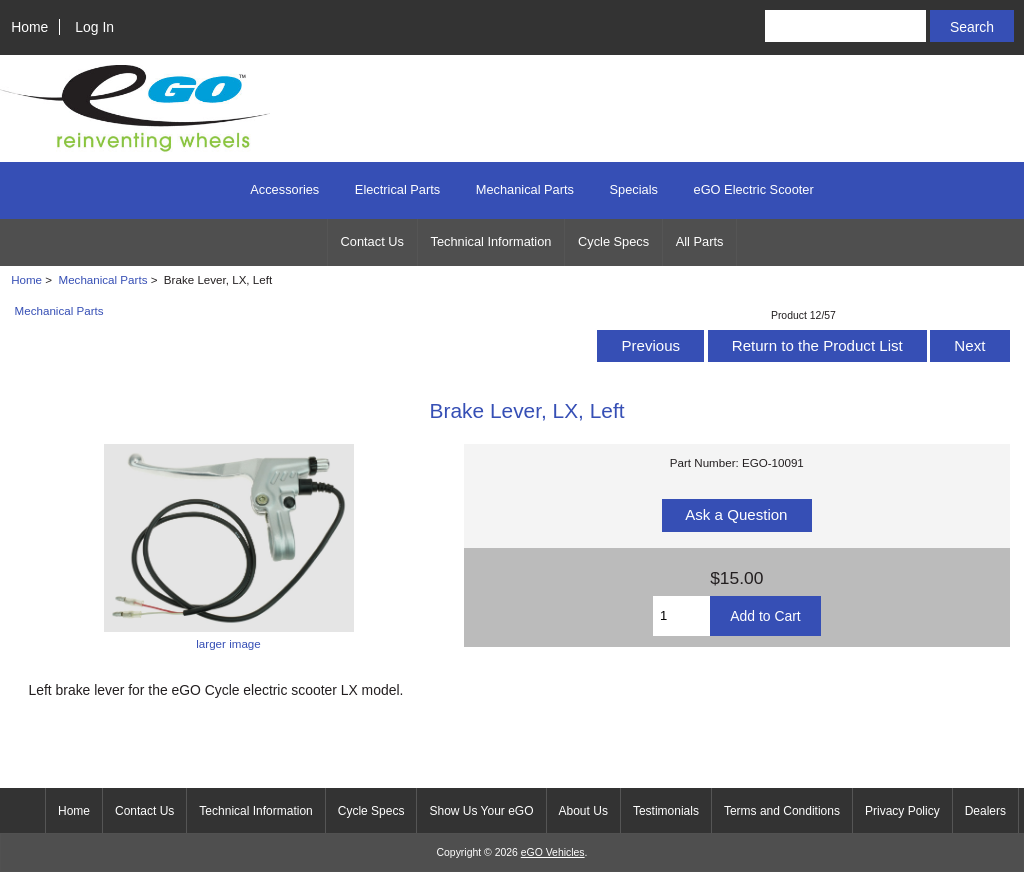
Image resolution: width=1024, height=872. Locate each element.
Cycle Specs (613, 241)
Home (29, 27)
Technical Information (491, 241)
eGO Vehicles (553, 852)
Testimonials (666, 811)
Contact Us (372, 241)
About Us (583, 811)
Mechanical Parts (103, 279)
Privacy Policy (902, 811)
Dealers (985, 811)
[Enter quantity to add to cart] (681, 616)
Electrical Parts (397, 189)
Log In (94, 27)
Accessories (284, 189)
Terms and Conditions (782, 811)
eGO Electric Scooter (754, 189)
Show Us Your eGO (481, 811)
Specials (634, 189)
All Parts (700, 241)
